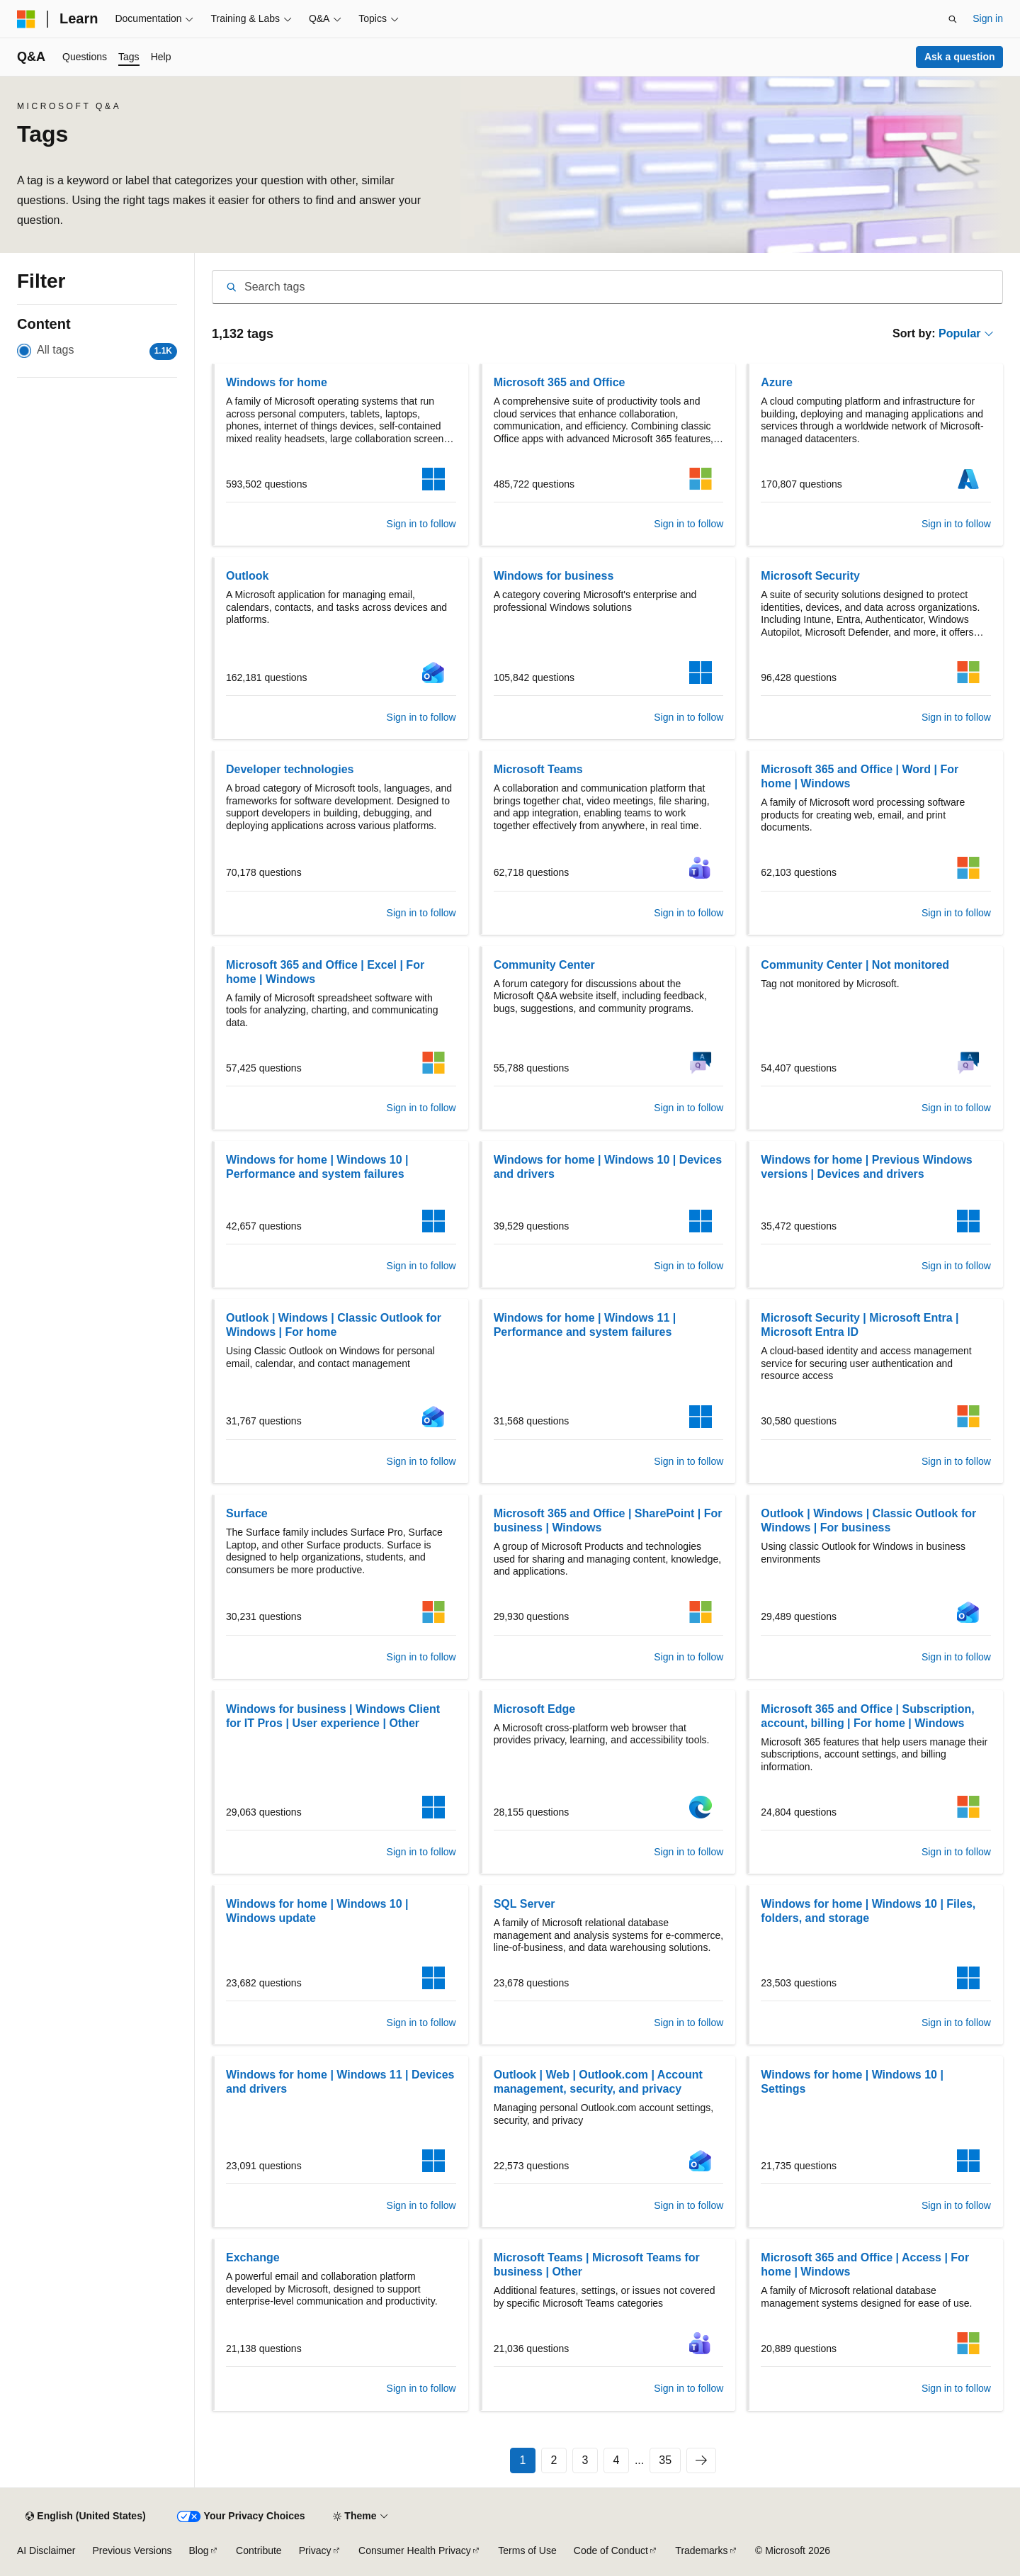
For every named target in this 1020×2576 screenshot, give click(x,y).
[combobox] (607, 287)
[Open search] (953, 19)
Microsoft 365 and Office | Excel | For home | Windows (325, 972)
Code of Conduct (611, 2550)
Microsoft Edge (535, 1709)
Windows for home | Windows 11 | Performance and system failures (585, 1325)
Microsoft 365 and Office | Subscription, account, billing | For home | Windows (867, 1716)
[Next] (701, 2460)
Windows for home (276, 382)
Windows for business (554, 576)
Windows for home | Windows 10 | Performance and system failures (317, 1167)
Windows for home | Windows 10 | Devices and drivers (608, 1167)
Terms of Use (527, 2550)
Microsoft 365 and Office (559, 382)
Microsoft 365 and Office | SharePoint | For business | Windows (608, 1520)
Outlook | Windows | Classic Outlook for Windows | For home (333, 1325)
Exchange (253, 2257)
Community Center (544, 965)
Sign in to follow (421, 523)
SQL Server (524, 1904)
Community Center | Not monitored (855, 965)
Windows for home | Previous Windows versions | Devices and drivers (866, 1167)
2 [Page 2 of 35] (553, 2460)
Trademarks (701, 2550)
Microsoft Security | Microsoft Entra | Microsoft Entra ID (859, 1325)
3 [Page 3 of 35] (585, 2460)
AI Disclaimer (46, 2550)
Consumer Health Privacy (414, 2550)
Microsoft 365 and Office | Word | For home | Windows (859, 776)
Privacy (315, 2550)
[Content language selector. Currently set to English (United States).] (85, 2516)
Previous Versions (131, 2550)
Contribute (259, 2550)
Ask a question (959, 56)
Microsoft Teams (538, 769)
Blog (199, 2550)
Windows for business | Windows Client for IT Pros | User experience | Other (333, 1716)
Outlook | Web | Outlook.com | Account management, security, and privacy (598, 2082)
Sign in (988, 18)
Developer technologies (290, 769)
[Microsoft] (26, 19)
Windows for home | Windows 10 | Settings (852, 2082)
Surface (247, 1513)
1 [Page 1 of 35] (522, 2460)
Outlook (247, 576)
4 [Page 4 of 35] (616, 2460)
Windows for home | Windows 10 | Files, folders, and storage (868, 1911)
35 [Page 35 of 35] (665, 2460)
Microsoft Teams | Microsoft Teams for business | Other (597, 2264)
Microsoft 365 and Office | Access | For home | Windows (865, 2264)
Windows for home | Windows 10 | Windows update (317, 1911)
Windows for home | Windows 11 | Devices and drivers (340, 2082)
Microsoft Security (810, 576)
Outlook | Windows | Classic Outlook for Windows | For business (868, 1520)
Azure (776, 382)
